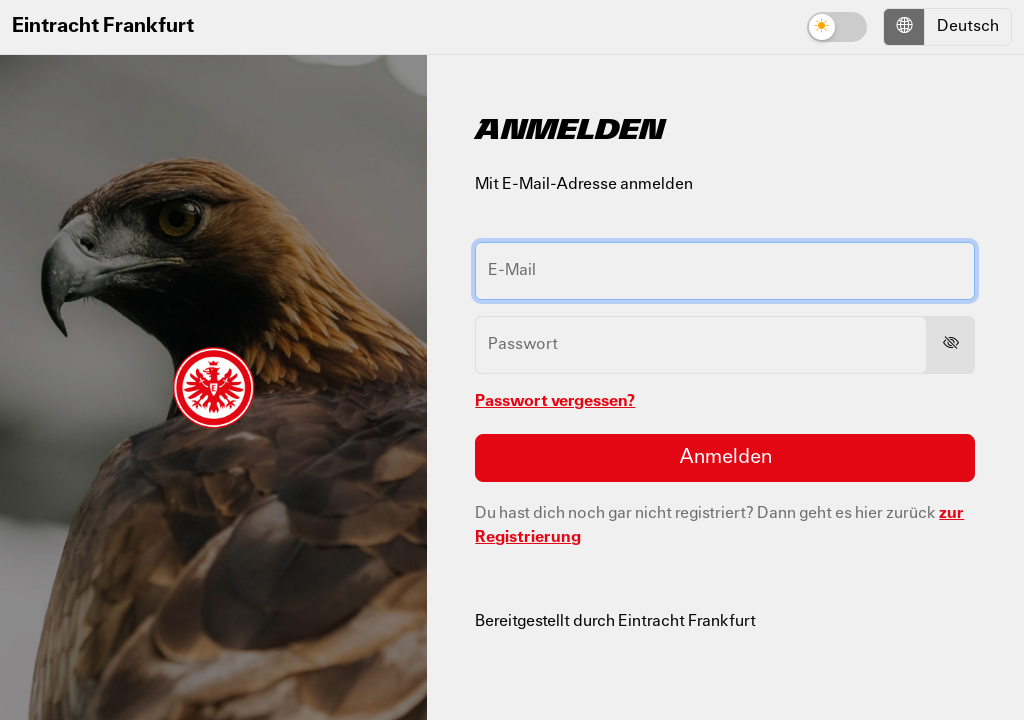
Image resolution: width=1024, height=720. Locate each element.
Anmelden (725, 458)
